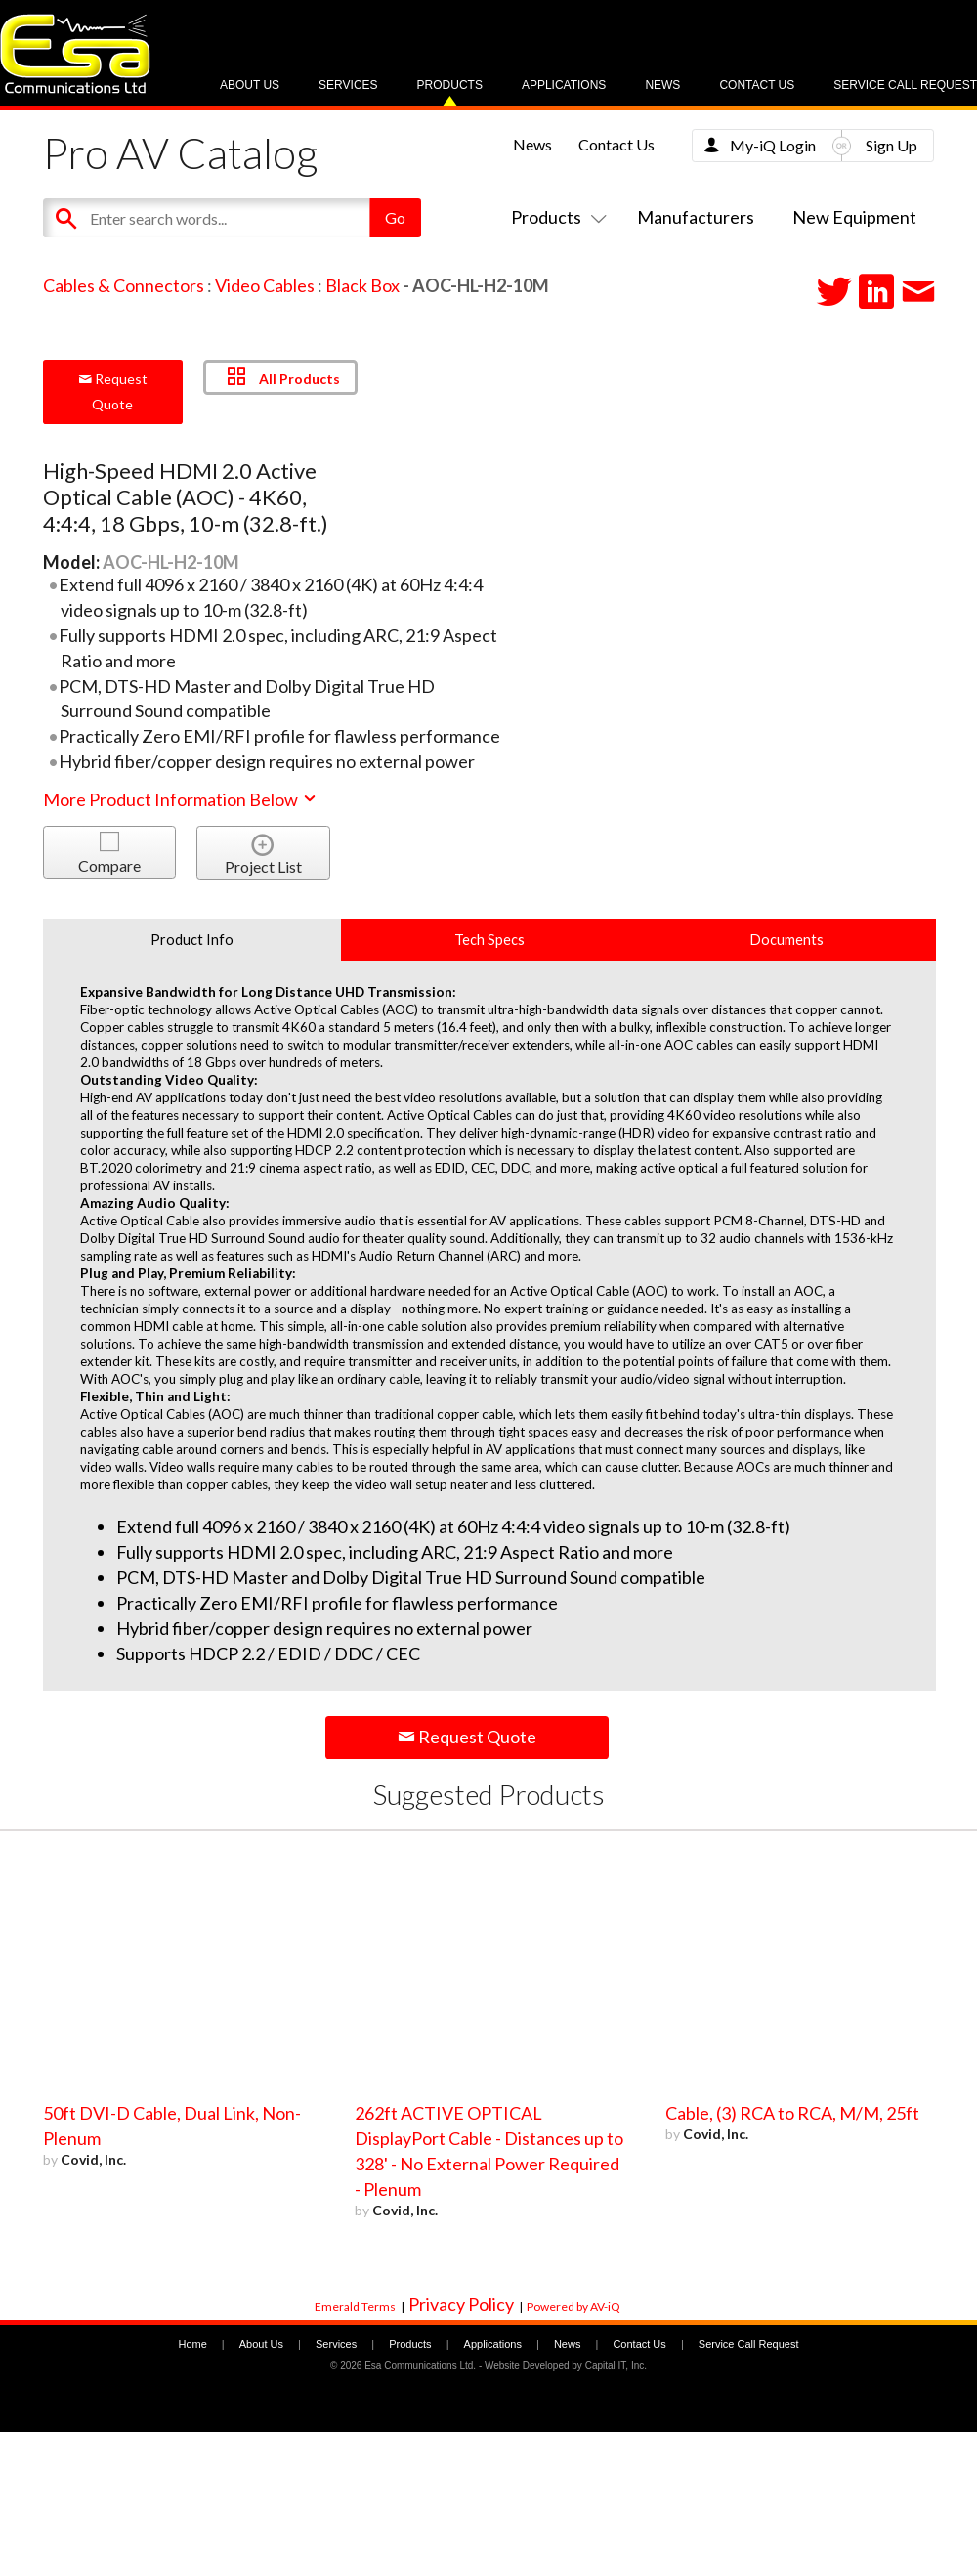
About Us (249, 85)
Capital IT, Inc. (616, 2365)
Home (192, 2344)
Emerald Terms (355, 2306)
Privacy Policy (461, 2304)
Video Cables (265, 285)
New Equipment (854, 217)
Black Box (362, 285)
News (662, 85)
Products (450, 85)
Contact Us (756, 85)
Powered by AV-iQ (573, 2306)
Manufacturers (695, 217)
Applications (564, 85)
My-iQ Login (773, 145)
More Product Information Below (181, 799)
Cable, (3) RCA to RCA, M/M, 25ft (792, 2113)
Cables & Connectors (123, 285)
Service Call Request (905, 85)
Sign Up (891, 145)
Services (348, 85)
